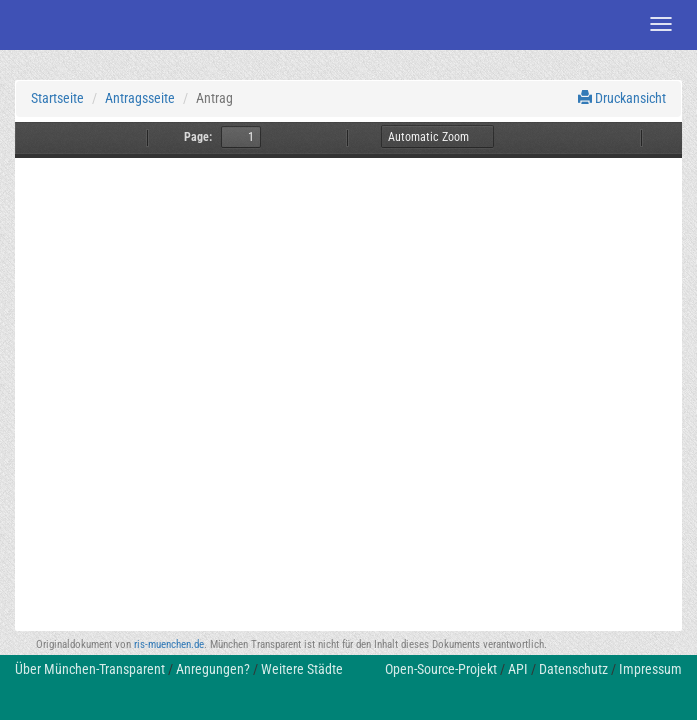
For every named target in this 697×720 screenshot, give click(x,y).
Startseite (57, 98)
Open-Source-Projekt (441, 669)
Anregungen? (213, 669)
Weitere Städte (302, 669)
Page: (198, 137)
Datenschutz (573, 669)
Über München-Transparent (90, 669)
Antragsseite (140, 98)
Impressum (650, 669)
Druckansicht (622, 98)
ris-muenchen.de (169, 644)
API (518, 669)
